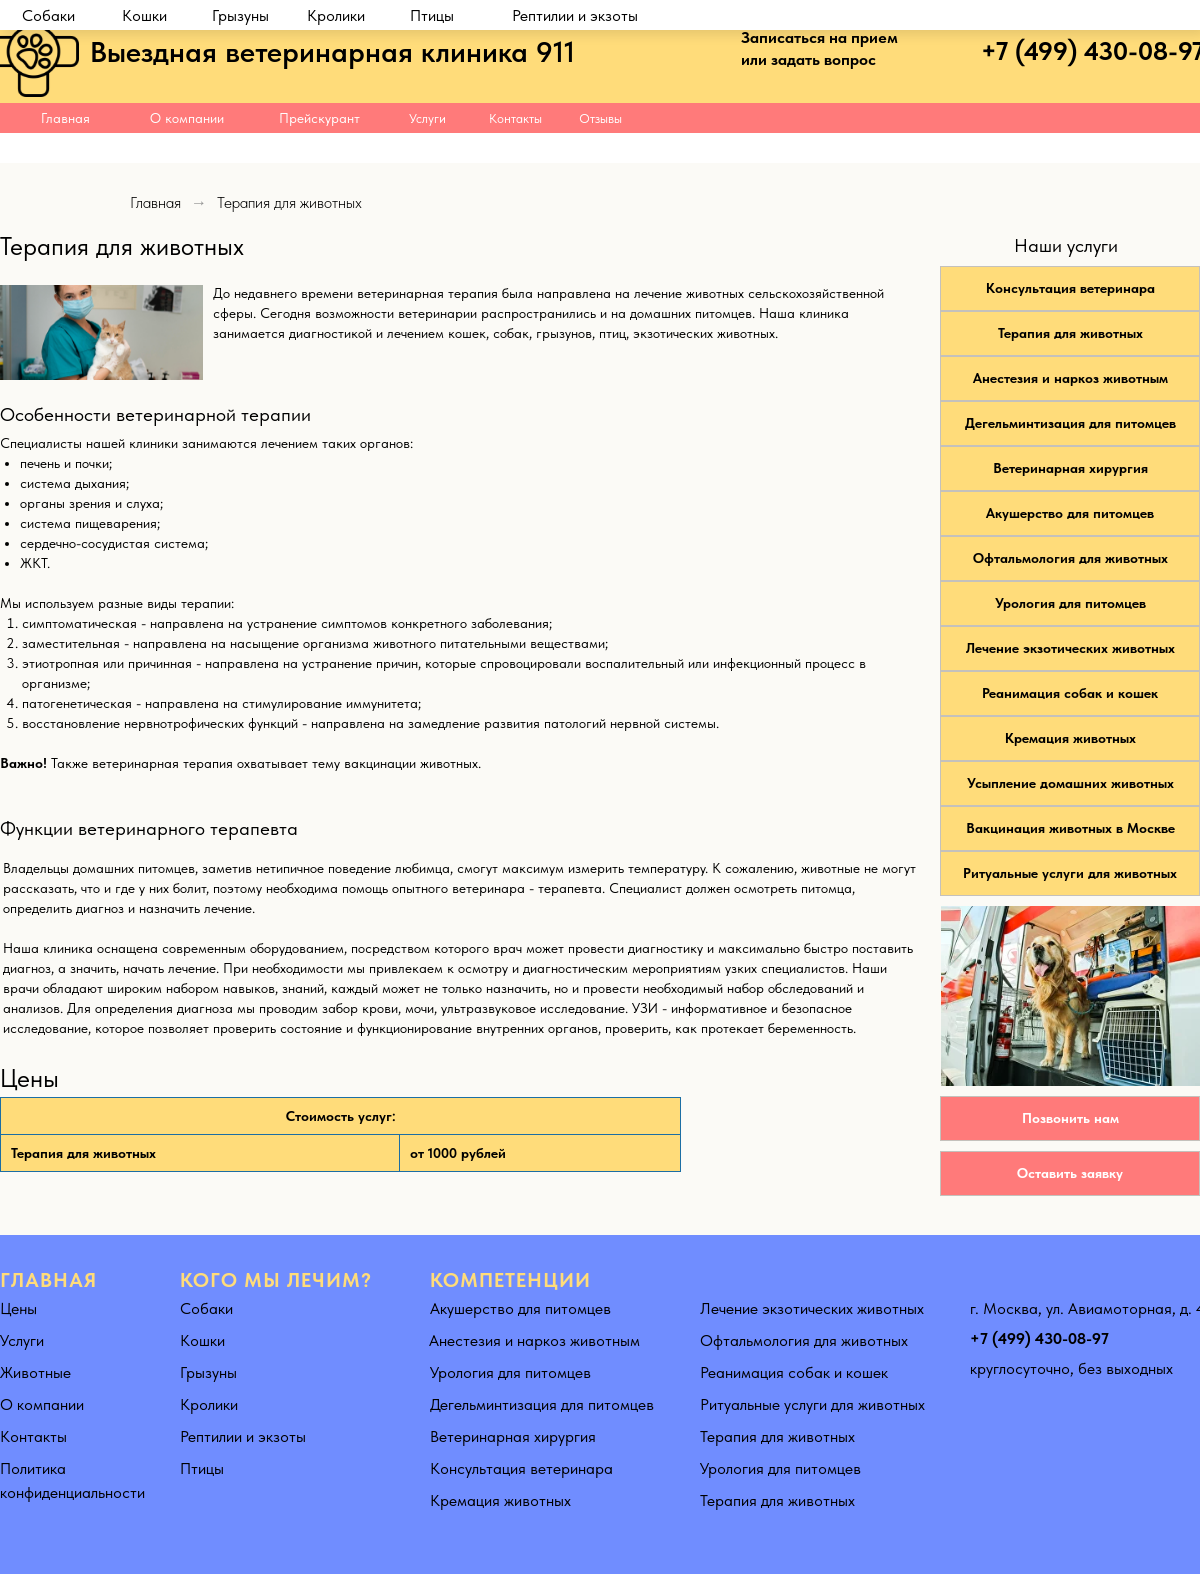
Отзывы (600, 118)
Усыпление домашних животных (1070, 783)
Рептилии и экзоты (575, 148)
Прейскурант (319, 118)
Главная (65, 118)
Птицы (432, 148)
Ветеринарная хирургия (1070, 468)
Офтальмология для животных (1070, 558)
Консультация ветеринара (1070, 288)
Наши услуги (1066, 245)
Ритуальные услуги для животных (1070, 873)
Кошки (144, 148)
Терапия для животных (1070, 333)
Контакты (515, 118)
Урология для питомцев (1070, 603)
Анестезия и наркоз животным (1070, 378)
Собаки (48, 148)
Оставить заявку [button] (1070, 1173)
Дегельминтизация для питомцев (1070, 423)
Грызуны (240, 148)
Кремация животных (1070, 738)
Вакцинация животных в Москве (1070, 828)
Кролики (336, 148)
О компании (187, 118)
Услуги (427, 118)
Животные (35, 1372)
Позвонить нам (1070, 1118)
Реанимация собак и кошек (1070, 693)
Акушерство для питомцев (1070, 513)
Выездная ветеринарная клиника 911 (332, 51)
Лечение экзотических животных (1070, 648)
